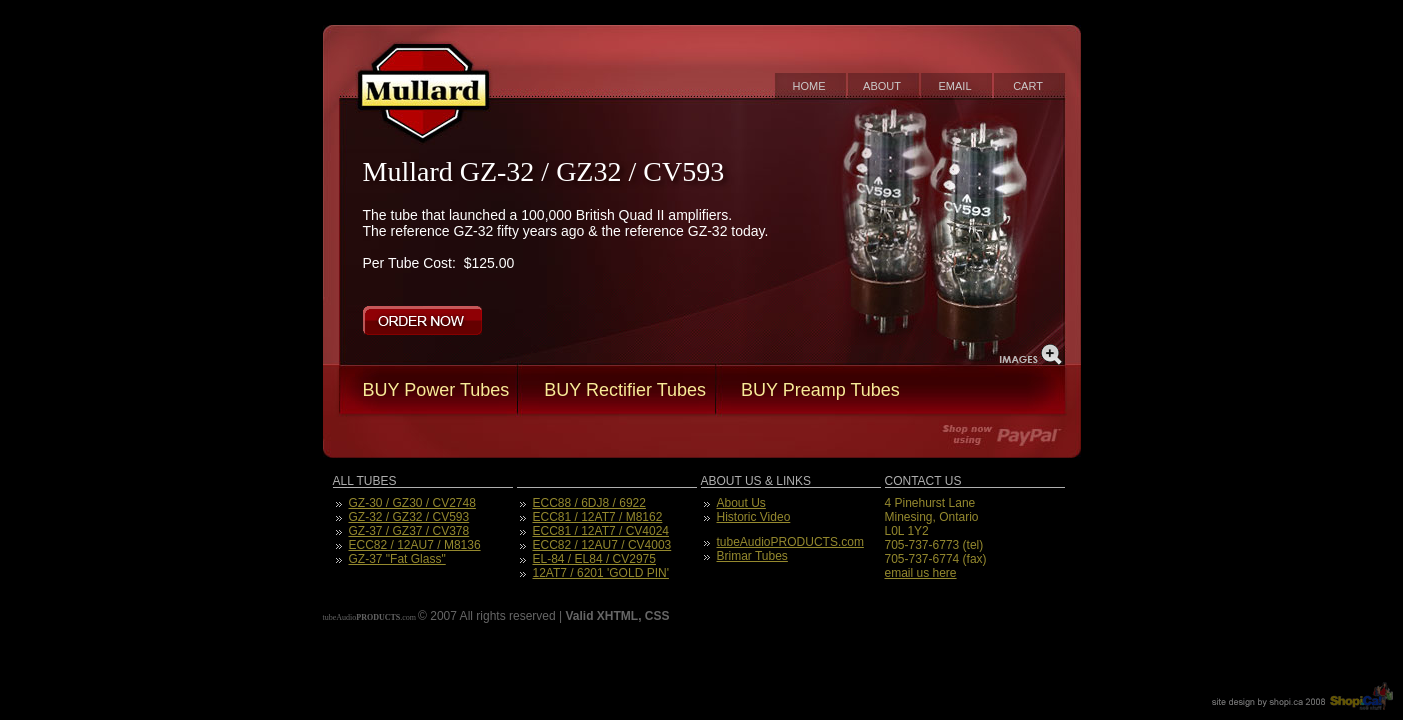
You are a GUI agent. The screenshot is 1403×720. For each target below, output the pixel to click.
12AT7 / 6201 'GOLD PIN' (601, 573)
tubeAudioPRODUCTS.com (790, 542)
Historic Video (754, 517)
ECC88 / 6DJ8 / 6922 (589, 503)
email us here (921, 573)
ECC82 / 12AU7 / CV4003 (602, 545)
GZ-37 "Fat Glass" (397, 559)
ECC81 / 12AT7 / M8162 (598, 517)
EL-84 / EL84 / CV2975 (594, 559)
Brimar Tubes (752, 556)
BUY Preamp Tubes (820, 390)
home (809, 86)
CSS (657, 616)
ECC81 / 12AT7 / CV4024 (601, 531)
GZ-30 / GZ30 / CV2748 (412, 503)
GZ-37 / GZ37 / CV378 (409, 531)
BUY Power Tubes (436, 390)
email (954, 86)
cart (1028, 86)
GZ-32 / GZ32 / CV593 (409, 517)
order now (422, 320)
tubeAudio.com (370, 617)
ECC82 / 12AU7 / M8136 (415, 545)
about (882, 86)
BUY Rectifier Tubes (625, 390)
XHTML (617, 616)
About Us (741, 503)
